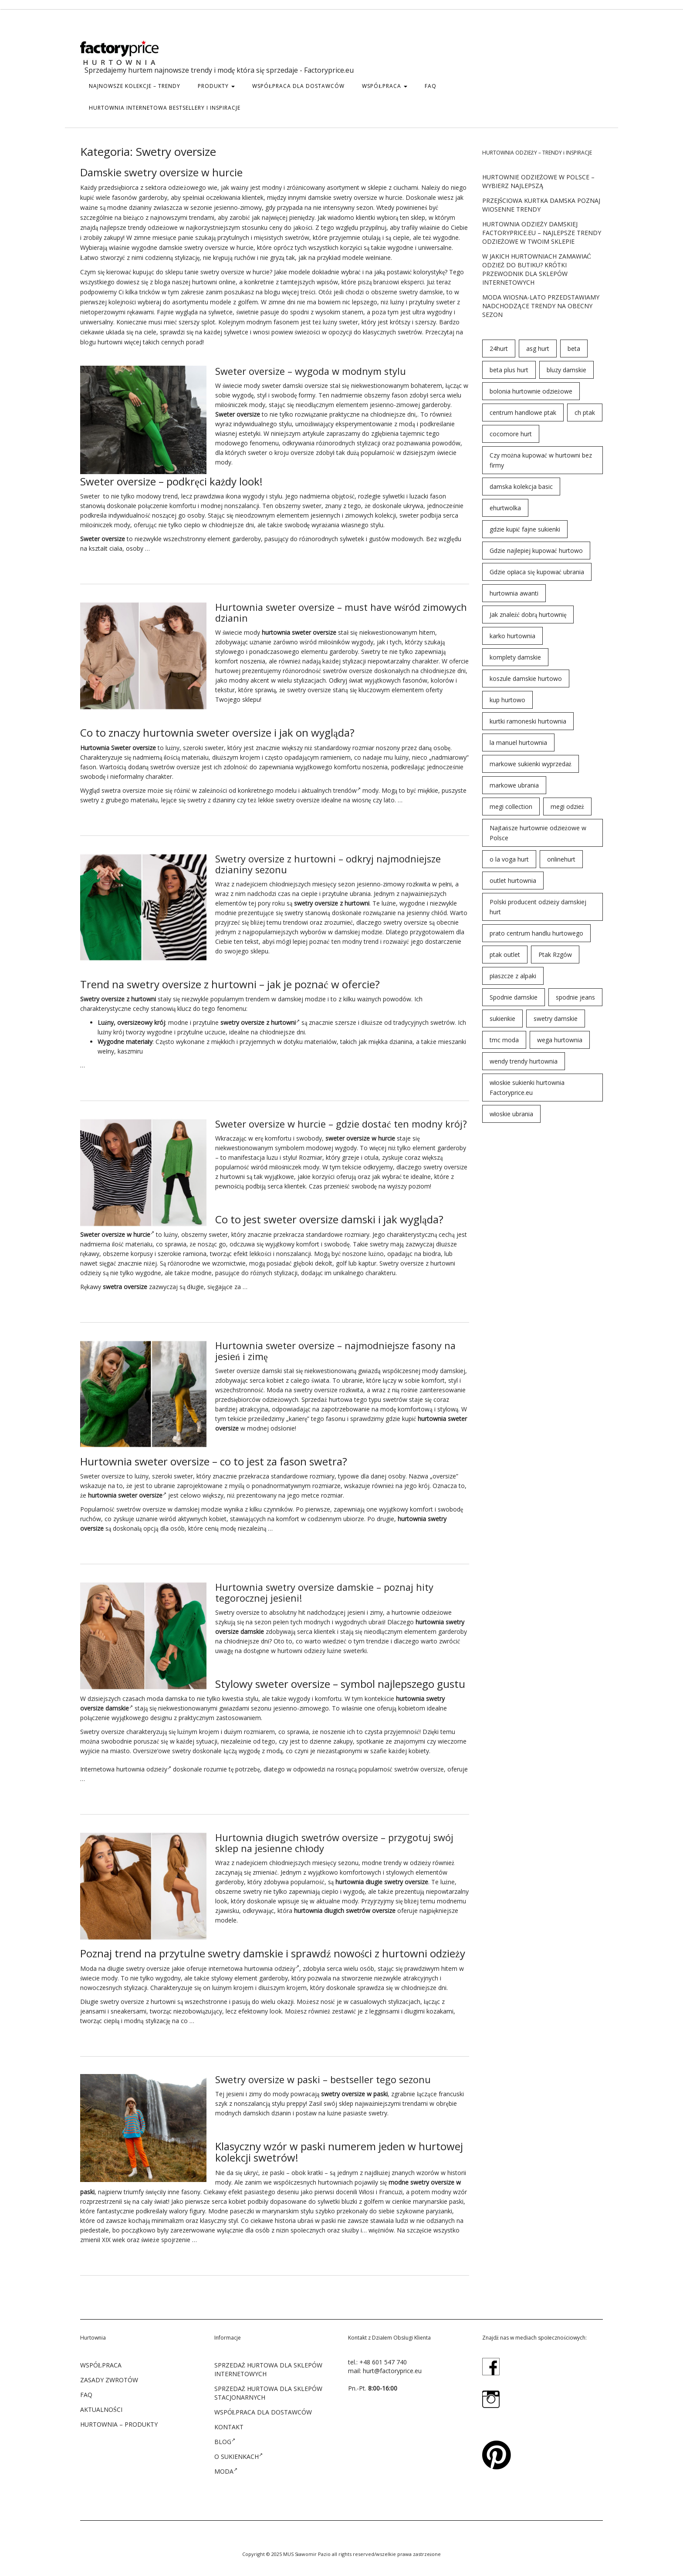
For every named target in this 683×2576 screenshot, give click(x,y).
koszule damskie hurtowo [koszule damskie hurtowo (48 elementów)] (526, 678)
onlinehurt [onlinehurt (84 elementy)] (561, 859)
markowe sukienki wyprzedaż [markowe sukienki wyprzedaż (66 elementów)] (530, 764)
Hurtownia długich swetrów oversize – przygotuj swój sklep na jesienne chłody (335, 1839)
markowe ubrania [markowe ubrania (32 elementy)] (514, 785)
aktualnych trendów (331, 789)
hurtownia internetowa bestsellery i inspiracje (164, 107)
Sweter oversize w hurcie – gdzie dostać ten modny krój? (341, 1121)
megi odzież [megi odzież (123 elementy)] (567, 806)
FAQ (430, 86)
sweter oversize (314, 631)
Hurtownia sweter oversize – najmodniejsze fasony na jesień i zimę (337, 1348)
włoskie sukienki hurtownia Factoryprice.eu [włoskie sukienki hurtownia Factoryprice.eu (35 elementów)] (527, 1087)
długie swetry (384, 1878)
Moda (275, 1387)
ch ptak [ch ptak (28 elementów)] (585, 412)
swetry (342, 197)
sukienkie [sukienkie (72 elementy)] (502, 1018)
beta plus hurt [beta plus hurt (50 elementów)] (509, 370)
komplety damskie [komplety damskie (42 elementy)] (515, 657)
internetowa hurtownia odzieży (254, 1964)
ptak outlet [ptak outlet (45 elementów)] (505, 954)
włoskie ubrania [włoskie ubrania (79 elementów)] (512, 1114)
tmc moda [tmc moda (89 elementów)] (504, 1040)
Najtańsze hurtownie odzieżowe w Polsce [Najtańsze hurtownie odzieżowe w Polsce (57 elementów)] (538, 833)
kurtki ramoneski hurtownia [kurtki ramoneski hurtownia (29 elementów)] (528, 721)
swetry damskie (421, 292)
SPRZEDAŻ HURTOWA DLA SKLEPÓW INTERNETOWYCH (268, 2364)
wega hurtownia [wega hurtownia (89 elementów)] (559, 1040)
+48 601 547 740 (383, 2357)
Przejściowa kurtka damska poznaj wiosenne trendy (541, 204)
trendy (137, 227)
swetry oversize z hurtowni (138, 1997)
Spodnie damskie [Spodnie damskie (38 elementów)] (514, 997)
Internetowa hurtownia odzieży (125, 1765)
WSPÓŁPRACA (384, 86)
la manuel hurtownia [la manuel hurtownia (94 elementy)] (518, 742)
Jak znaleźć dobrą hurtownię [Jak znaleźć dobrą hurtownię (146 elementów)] (528, 614)
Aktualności (101, 2405)
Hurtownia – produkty (119, 2419)
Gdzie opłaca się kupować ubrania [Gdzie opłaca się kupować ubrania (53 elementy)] (537, 572)
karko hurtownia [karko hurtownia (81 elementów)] (512, 636)
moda (155, 1695)
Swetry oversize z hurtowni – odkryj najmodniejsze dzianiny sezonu (328, 862)
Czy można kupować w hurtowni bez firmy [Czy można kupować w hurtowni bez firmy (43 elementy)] (541, 460)
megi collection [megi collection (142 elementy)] (511, 806)
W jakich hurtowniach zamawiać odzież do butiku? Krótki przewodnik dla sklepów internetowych (536, 269)
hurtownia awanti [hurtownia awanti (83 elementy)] (514, 593)
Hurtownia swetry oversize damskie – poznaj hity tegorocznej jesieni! (325, 1589)
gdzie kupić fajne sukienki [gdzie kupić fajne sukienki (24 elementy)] (525, 529)
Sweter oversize (237, 1368)
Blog (224, 2436)
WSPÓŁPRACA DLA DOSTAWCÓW (298, 86)
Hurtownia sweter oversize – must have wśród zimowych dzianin (319, 612)
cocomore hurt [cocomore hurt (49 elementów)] (511, 434)
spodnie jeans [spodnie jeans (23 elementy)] (575, 997)
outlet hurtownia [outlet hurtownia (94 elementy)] (513, 880)
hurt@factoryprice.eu (392, 2366)
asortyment (343, 187)
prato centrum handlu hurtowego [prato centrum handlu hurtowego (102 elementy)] (536, 933)
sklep (418, 217)
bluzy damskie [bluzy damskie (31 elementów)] (566, 370)
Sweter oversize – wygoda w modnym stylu (311, 370)
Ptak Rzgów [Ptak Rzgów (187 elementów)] (555, 954)
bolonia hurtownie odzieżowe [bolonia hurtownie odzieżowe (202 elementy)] (531, 391)
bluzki (349, 2196)
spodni (299, 312)
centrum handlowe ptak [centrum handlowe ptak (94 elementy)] (523, 412)
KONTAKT (228, 2422)
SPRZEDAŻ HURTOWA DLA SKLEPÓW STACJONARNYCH (268, 2388)
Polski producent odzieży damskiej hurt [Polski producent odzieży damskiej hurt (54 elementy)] (538, 907)
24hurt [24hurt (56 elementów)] (499, 348)
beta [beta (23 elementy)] (574, 348)
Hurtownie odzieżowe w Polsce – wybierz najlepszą (538, 181)
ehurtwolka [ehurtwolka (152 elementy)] (505, 508)
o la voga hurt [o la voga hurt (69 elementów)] (509, 859)
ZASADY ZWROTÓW (109, 2375)
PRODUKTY (216, 86)
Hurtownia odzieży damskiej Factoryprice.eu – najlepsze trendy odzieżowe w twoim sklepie (541, 233)
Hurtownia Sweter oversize (118, 746)
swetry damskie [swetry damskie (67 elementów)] (556, 1018)
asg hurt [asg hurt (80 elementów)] (537, 348)
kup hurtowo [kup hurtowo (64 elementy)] (507, 700)
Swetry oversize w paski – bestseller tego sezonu (324, 2074)
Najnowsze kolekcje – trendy (134, 86)
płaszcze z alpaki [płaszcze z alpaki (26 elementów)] (513, 976)
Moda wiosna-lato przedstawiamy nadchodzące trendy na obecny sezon (540, 306)
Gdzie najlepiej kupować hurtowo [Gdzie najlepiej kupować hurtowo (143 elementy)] (536, 550)
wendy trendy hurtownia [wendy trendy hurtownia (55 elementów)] (524, 1061)
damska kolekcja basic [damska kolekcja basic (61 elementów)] (521, 486)
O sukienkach (238, 2451)
